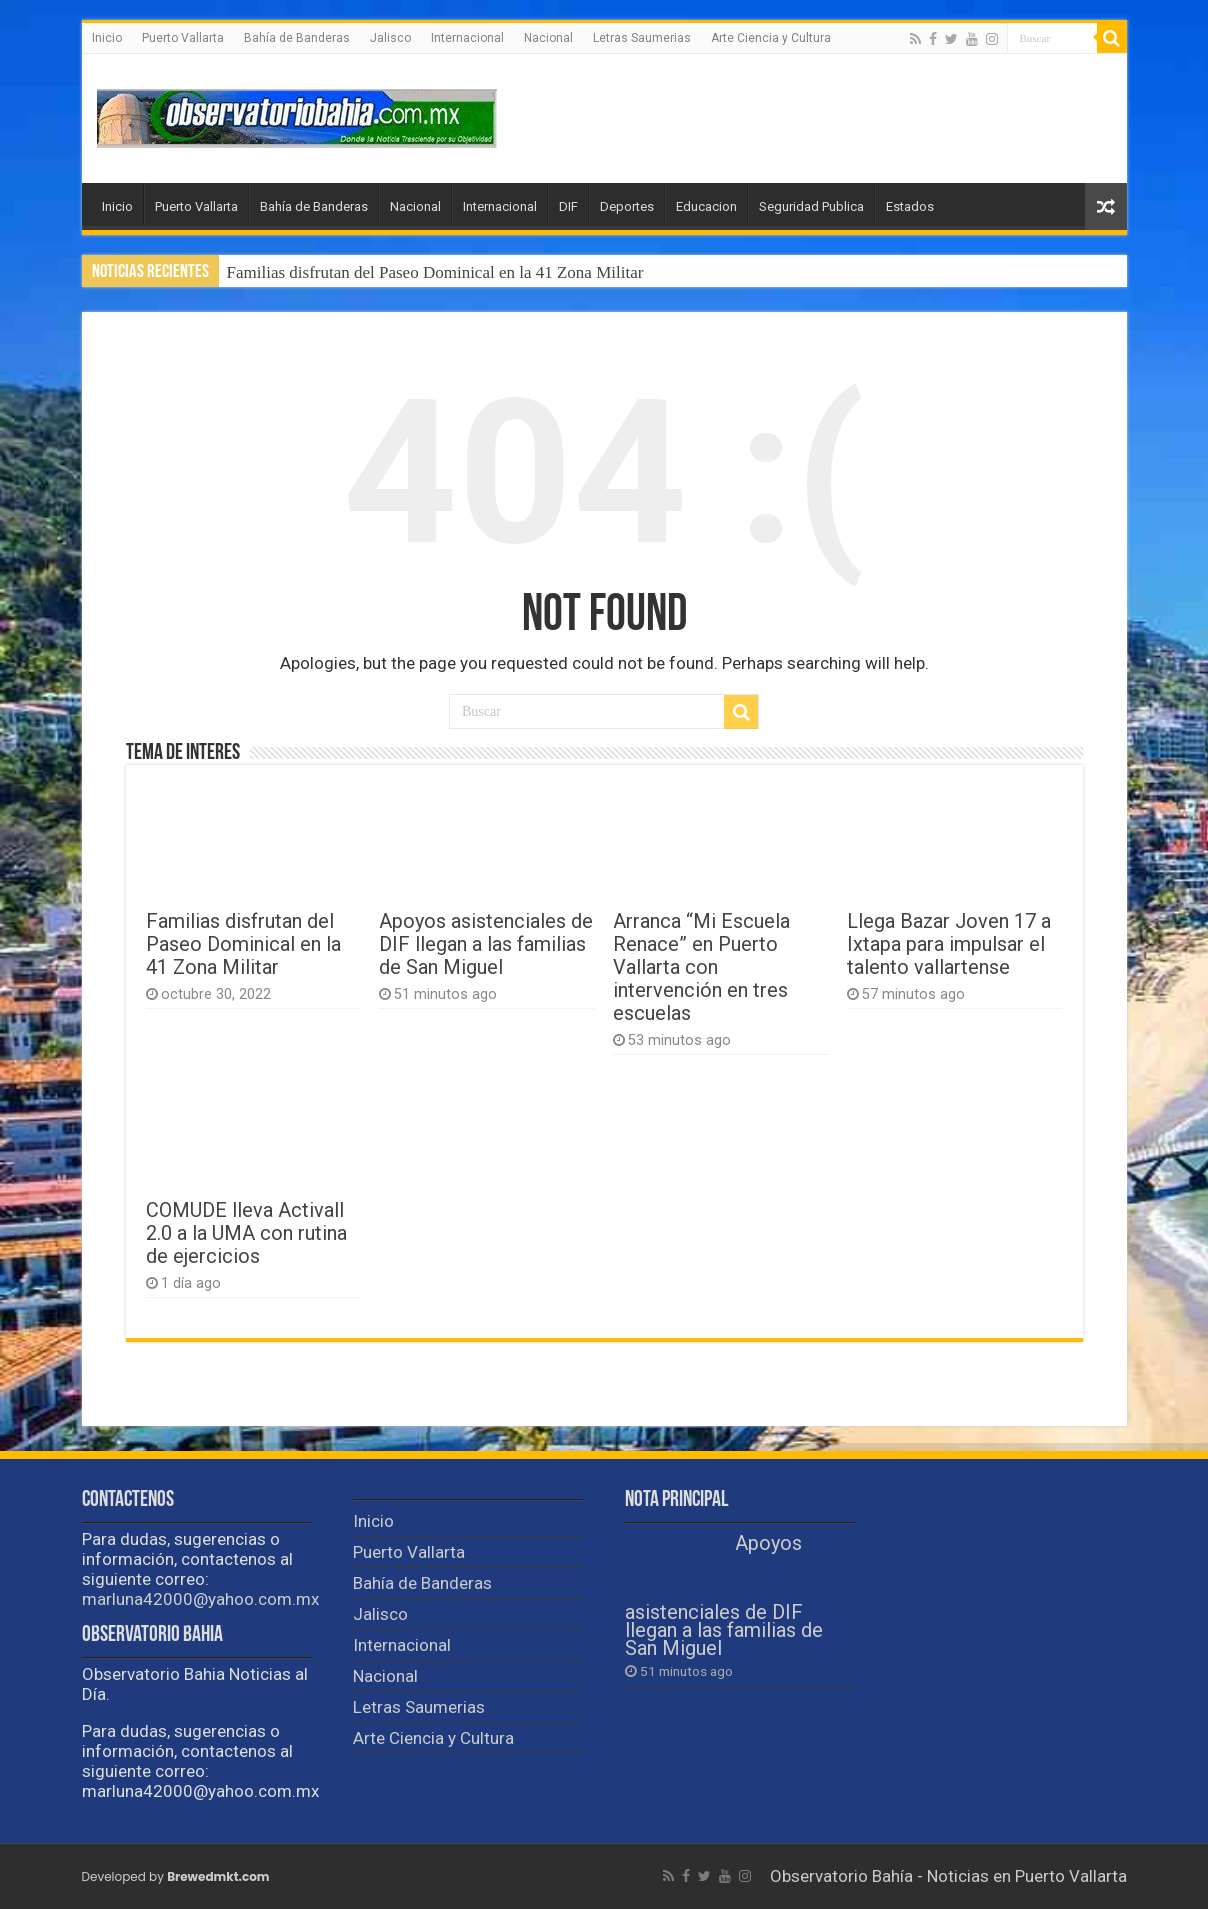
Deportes (627, 206)
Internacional (467, 38)
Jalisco (390, 38)
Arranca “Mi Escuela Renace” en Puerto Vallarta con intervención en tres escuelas (701, 967)
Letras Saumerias (642, 38)
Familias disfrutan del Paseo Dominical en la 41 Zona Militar (435, 272)
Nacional (548, 38)
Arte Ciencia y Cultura (771, 38)
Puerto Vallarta (183, 38)
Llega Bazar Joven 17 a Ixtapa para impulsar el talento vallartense (949, 944)
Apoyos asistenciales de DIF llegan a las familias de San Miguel (486, 944)
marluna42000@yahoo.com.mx (200, 1599)
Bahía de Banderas (297, 38)
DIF (568, 206)
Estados (910, 206)
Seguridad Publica (811, 206)
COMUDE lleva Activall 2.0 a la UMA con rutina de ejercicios (246, 1233)
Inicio (107, 38)
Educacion (706, 206)
